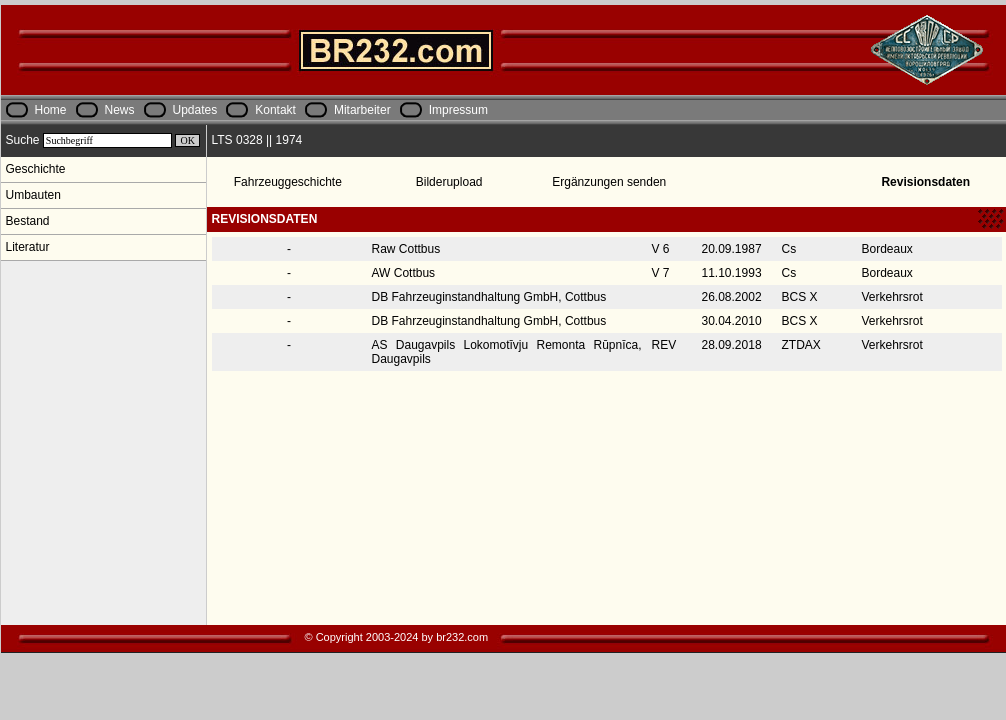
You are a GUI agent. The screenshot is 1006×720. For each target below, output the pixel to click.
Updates (195, 110)
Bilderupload (449, 182)
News (120, 110)
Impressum (458, 110)
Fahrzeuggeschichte (288, 182)
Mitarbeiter (362, 110)
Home (51, 110)
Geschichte (36, 169)
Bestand (28, 221)
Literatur (28, 247)
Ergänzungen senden (609, 182)
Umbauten (33, 195)
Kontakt (275, 110)
